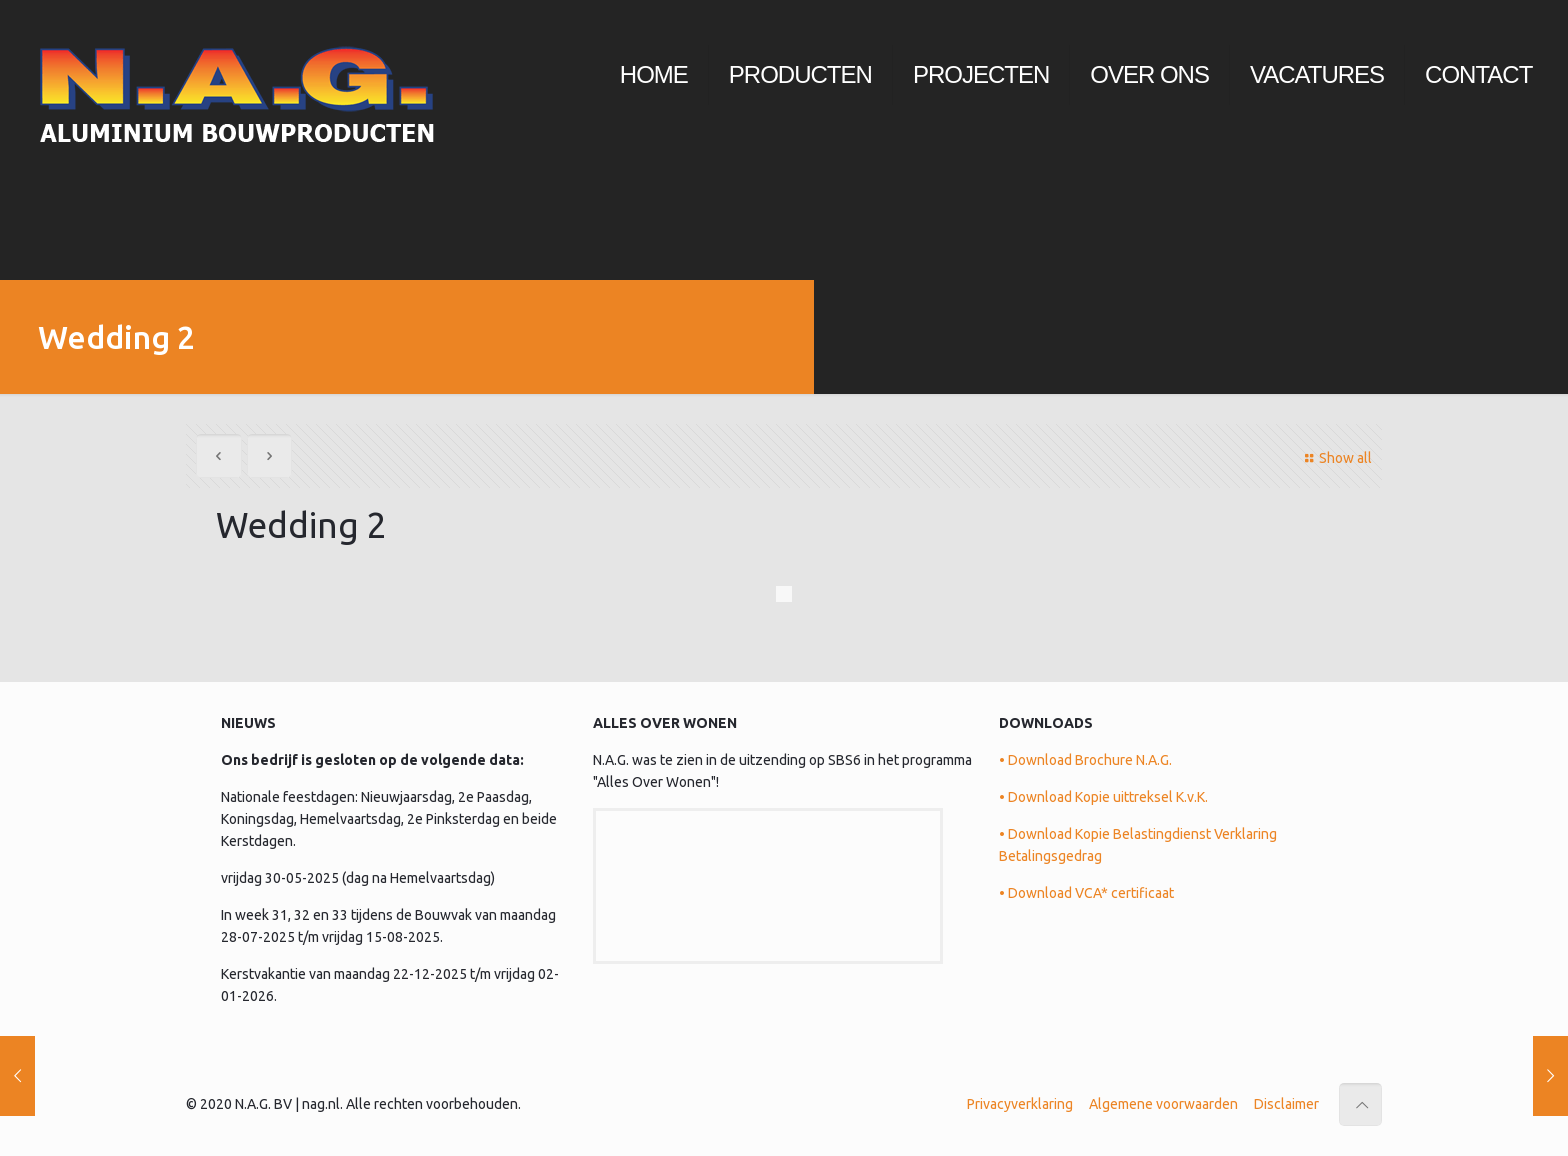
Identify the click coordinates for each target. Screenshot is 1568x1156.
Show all (1335, 458)
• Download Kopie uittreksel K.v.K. (1103, 797)
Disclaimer (1286, 1104)
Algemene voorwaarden (1163, 1104)
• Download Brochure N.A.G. (1085, 760)
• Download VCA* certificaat (1086, 893)
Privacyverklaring (1020, 1104)
